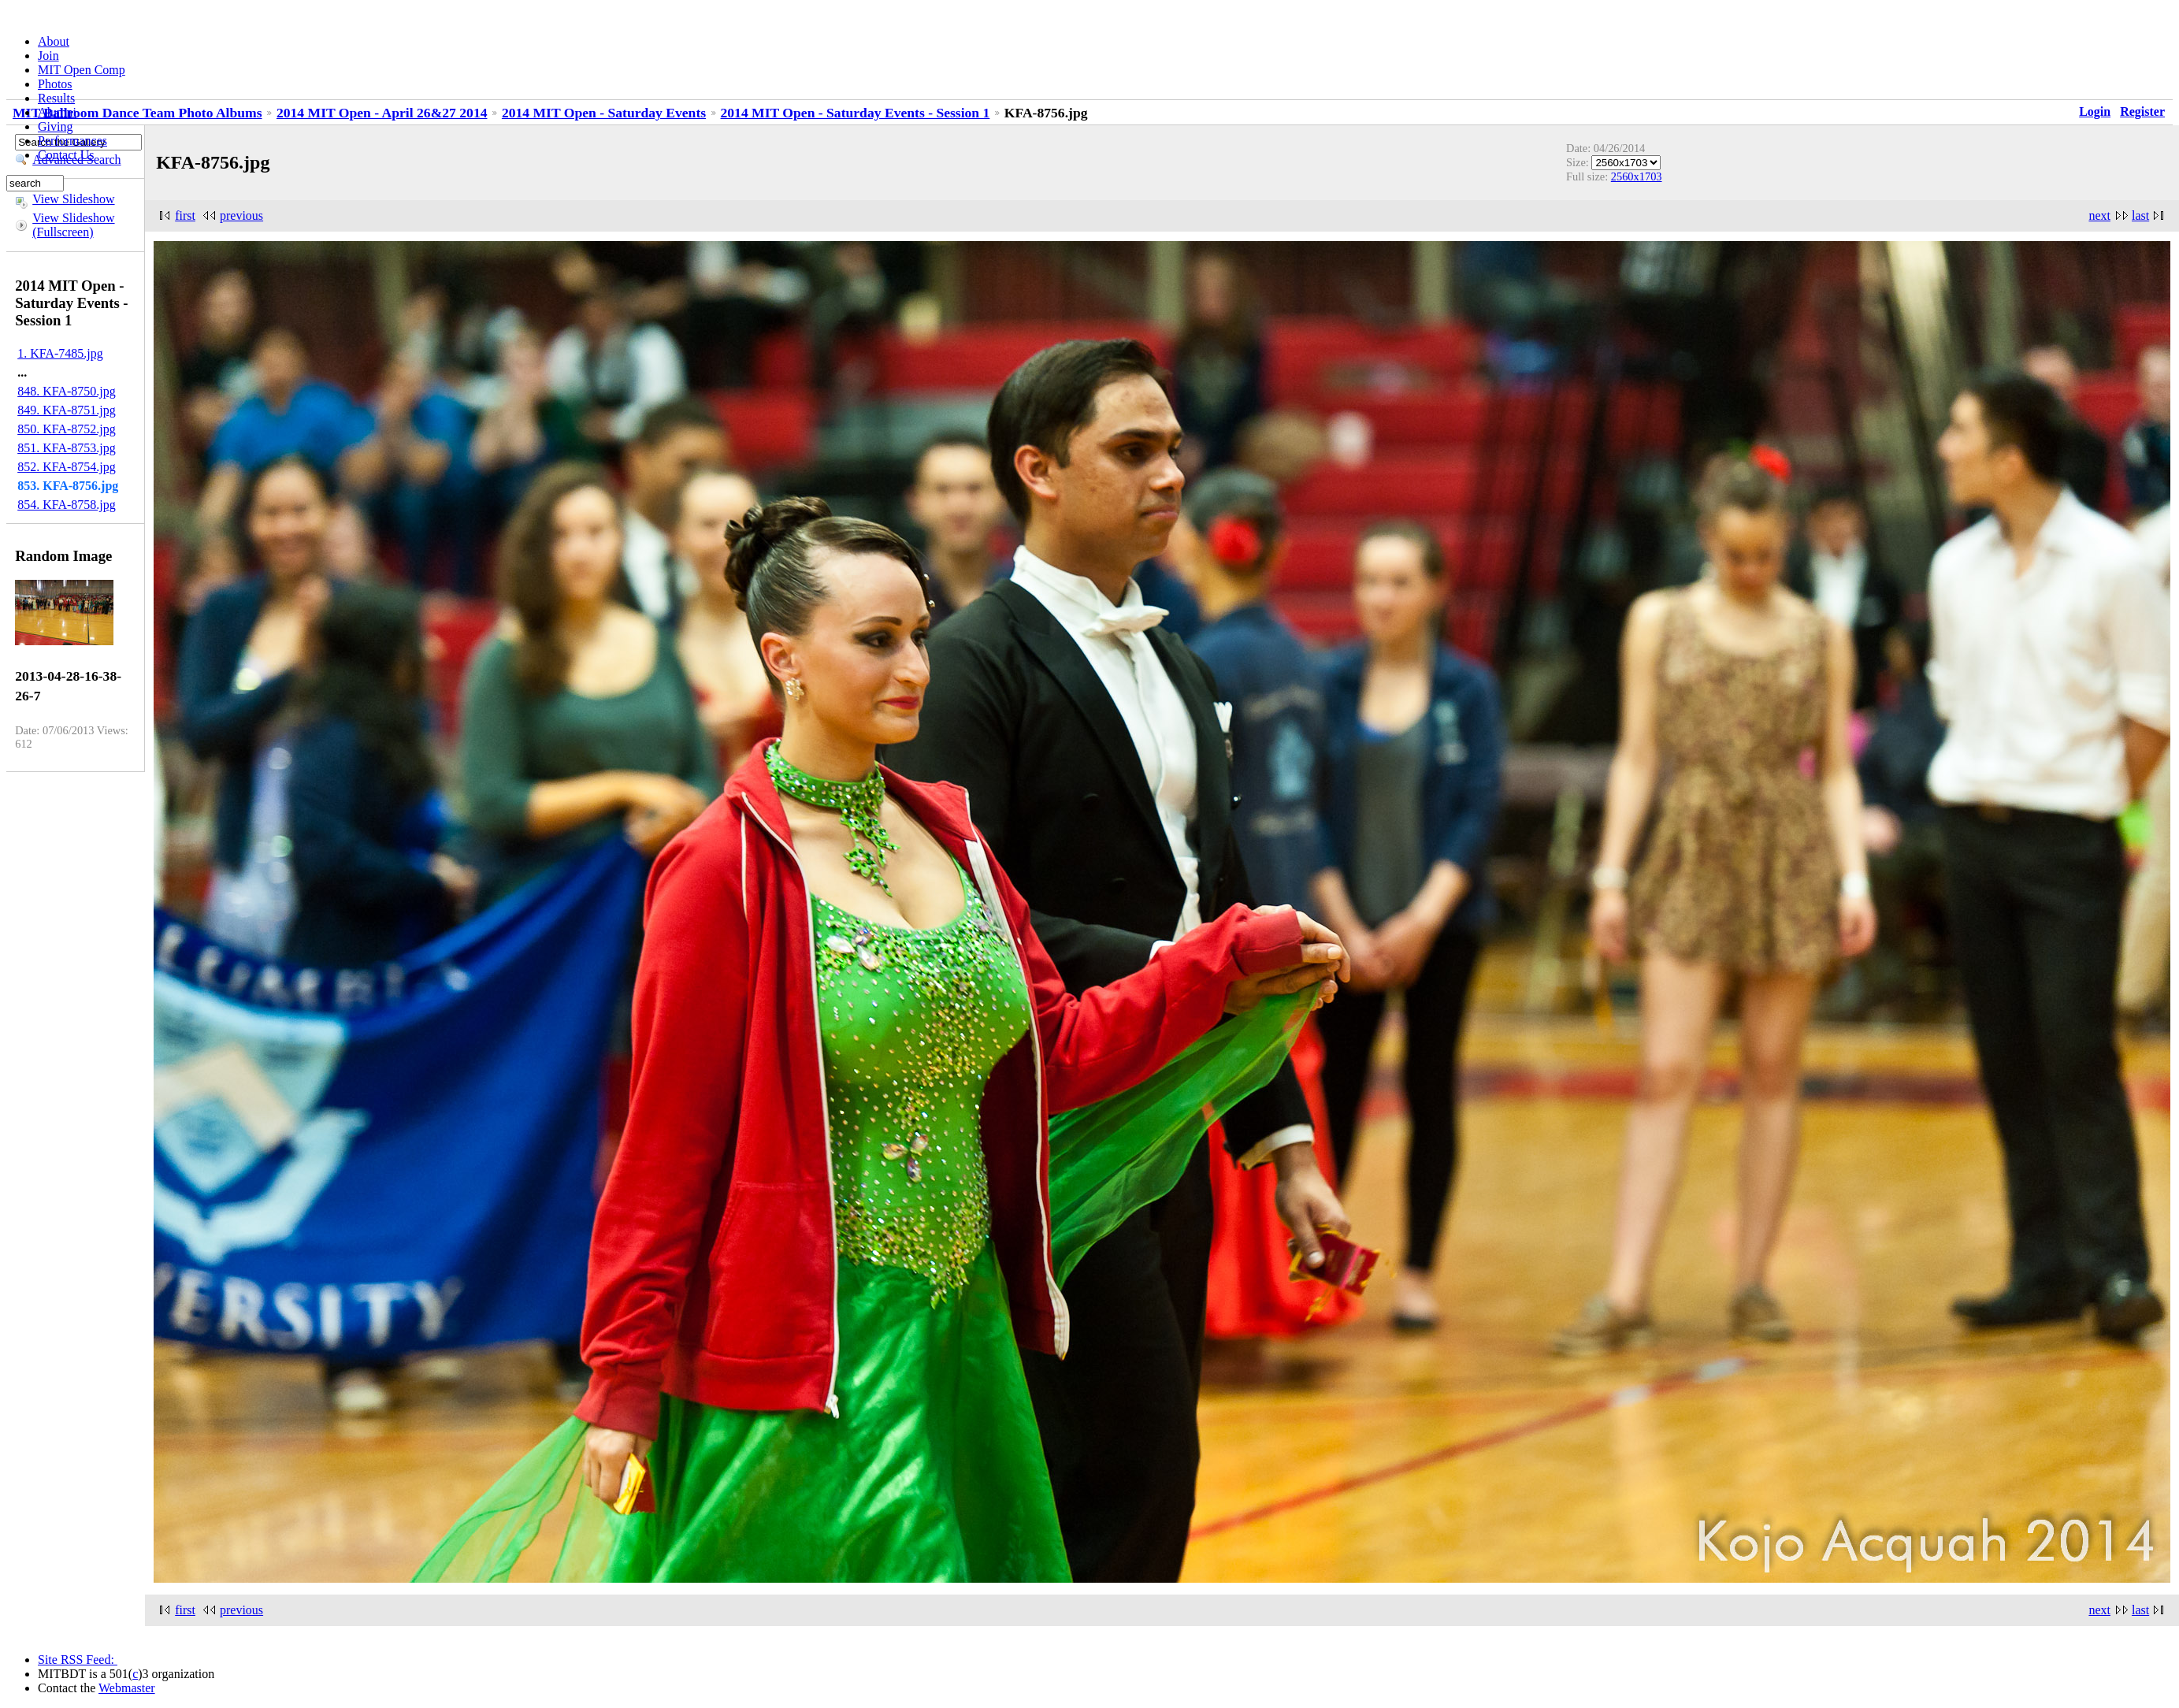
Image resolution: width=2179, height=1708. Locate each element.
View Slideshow (73, 199)
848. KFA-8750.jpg (66, 391)
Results (56, 98)
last (2140, 215)
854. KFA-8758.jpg (66, 504)
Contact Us (66, 155)
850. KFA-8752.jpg (66, 429)
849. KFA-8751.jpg (66, 410)
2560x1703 (1636, 176)
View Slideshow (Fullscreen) (73, 225)
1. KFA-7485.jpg (60, 353)
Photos (55, 84)
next (2099, 215)
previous (241, 215)
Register (2142, 111)
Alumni (57, 112)
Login (2094, 111)
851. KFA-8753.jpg (66, 448)
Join (48, 55)
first (185, 215)
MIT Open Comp (81, 69)
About (53, 41)
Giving (55, 126)
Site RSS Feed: (77, 1659)
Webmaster (126, 1688)
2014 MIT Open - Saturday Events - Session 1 (855, 113)
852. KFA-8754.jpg (66, 466)
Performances (72, 140)
